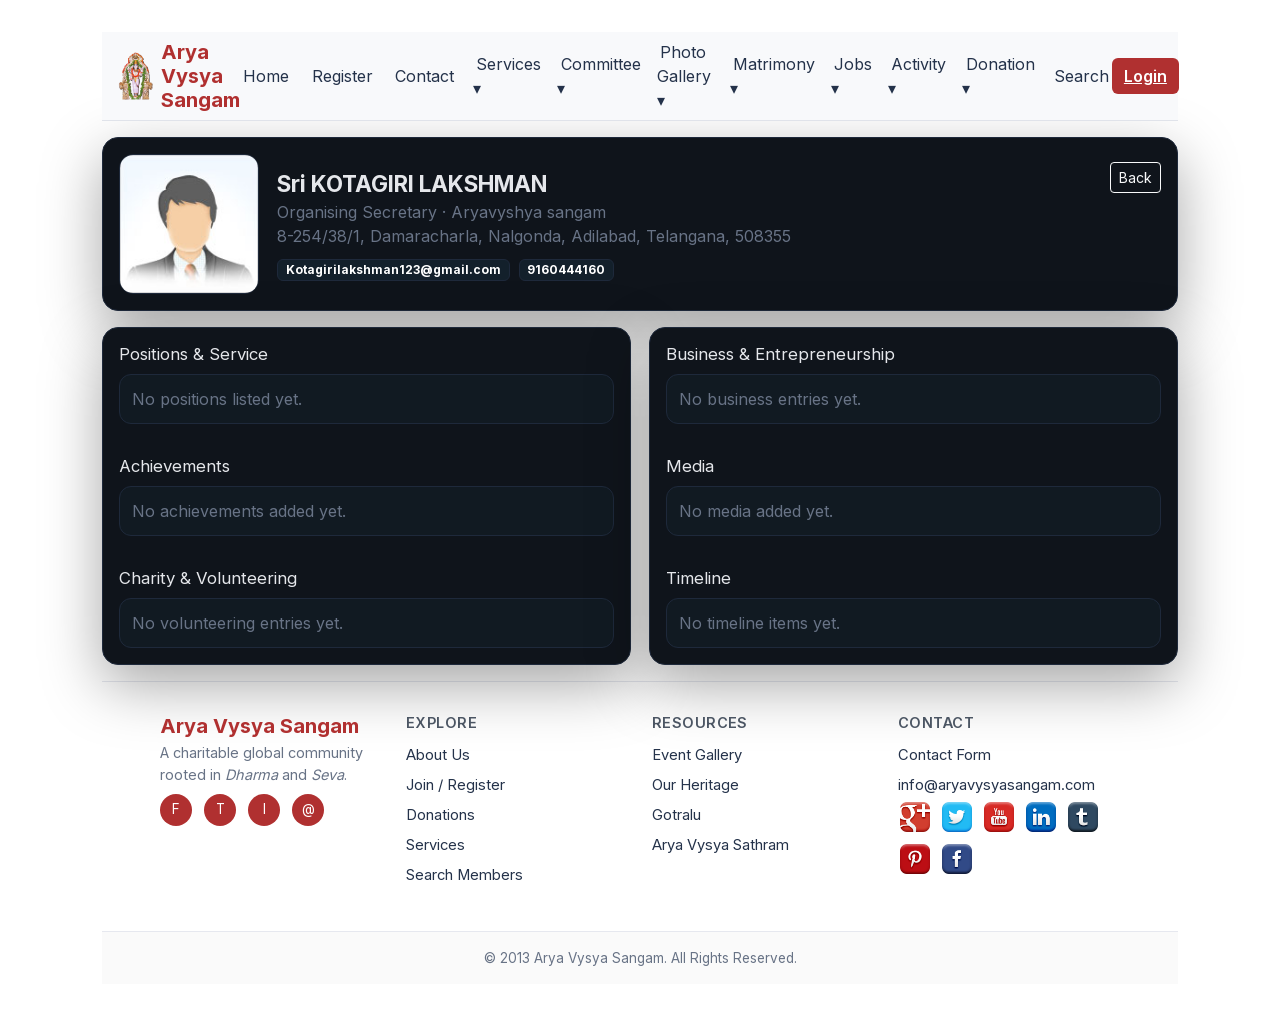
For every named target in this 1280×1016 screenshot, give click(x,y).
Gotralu (676, 815)
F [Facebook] (176, 809)
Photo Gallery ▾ (684, 76)
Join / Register (455, 785)
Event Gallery (697, 755)
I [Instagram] (264, 809)
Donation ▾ (998, 76)
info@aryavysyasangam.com (996, 785)
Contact (424, 76)
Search (1081, 76)
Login (1145, 76)
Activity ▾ (917, 76)
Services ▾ (507, 76)
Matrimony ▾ (772, 76)
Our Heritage (695, 785)
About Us (438, 755)
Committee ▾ (598, 76)
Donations (440, 815)
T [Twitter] (220, 809)
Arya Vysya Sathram (720, 845)
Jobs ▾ (851, 76)
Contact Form (944, 755)
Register (342, 76)
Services (435, 845)
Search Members (464, 875)
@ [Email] (308, 809)
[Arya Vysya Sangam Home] (179, 76)
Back (1135, 177)
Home (266, 76)
